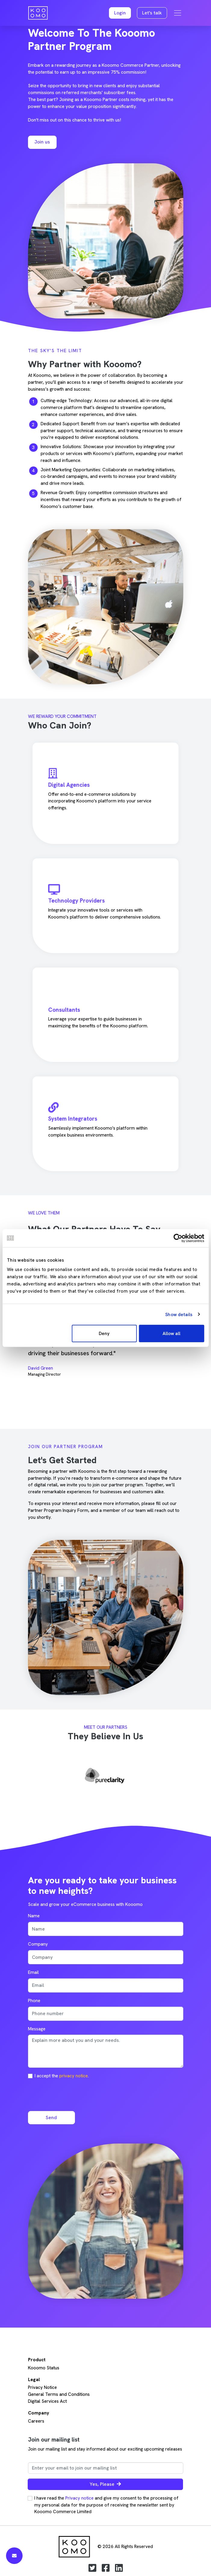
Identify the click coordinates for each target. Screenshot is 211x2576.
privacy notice (73, 2076)
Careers (36, 2421)
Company (38, 1944)
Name (34, 1916)
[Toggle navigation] (177, 13)
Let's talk (152, 13)
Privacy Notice (42, 2387)
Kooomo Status (43, 2368)
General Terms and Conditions (59, 2394)
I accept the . (62, 2076)
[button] (120, 13)
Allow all (171, 1334)
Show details (178, 1314)
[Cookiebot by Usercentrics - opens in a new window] (177, 1237)
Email (33, 1972)
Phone (34, 2001)
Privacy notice (79, 2498)
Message (36, 2029)
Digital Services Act (47, 2401)
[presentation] (73, 2094)
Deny (104, 1334)
